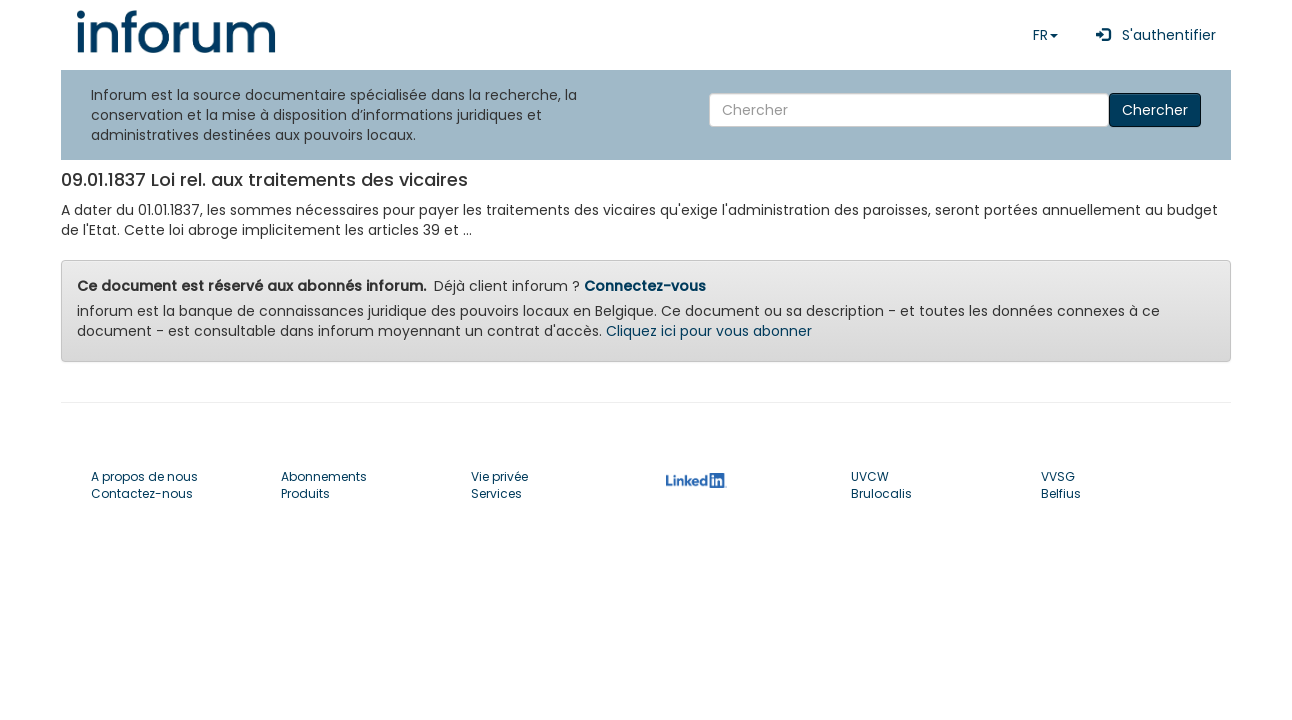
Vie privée (499, 476)
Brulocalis (881, 493)
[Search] (909, 110)
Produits (305, 493)
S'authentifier (1152, 35)
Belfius (1061, 493)
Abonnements (324, 476)
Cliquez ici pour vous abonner (709, 331)
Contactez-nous (142, 493)
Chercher (1155, 110)
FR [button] (1045, 35)
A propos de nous (144, 476)
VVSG (1058, 476)
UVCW (870, 476)
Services (496, 493)
